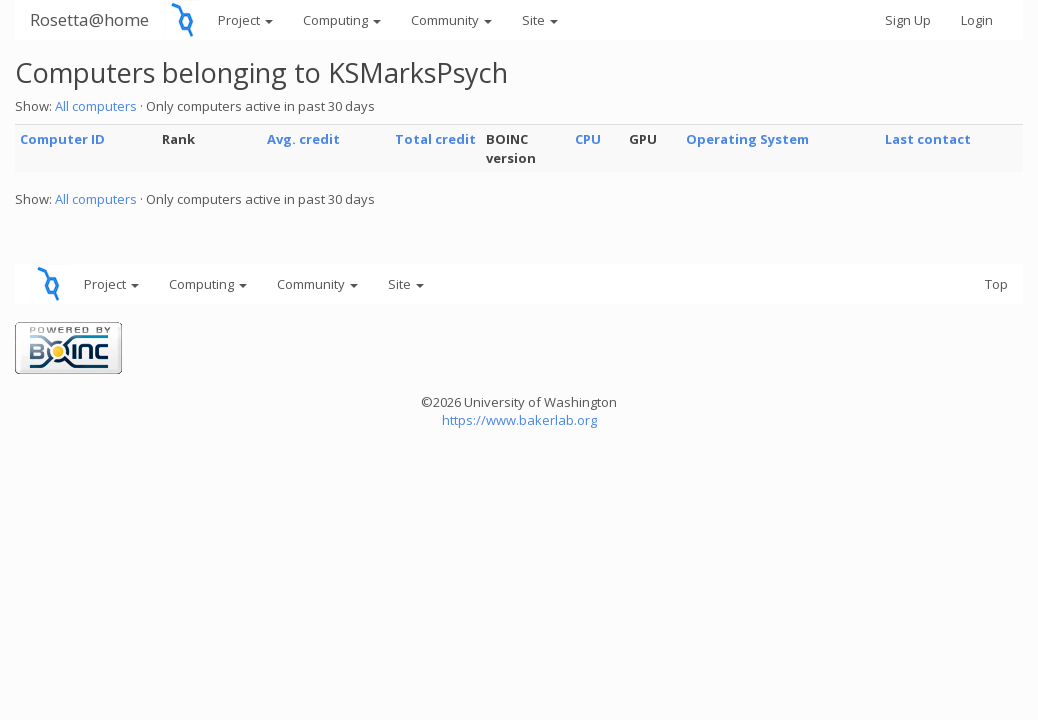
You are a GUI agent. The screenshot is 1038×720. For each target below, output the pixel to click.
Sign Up (908, 20)
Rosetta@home (89, 19)
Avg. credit (303, 139)
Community (451, 20)
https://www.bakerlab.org (519, 420)
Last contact (928, 139)
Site (540, 20)
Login (977, 20)
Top (996, 284)
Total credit (435, 139)
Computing (342, 20)
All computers (96, 106)
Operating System (747, 139)
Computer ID (62, 139)
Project (245, 20)
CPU (588, 139)
